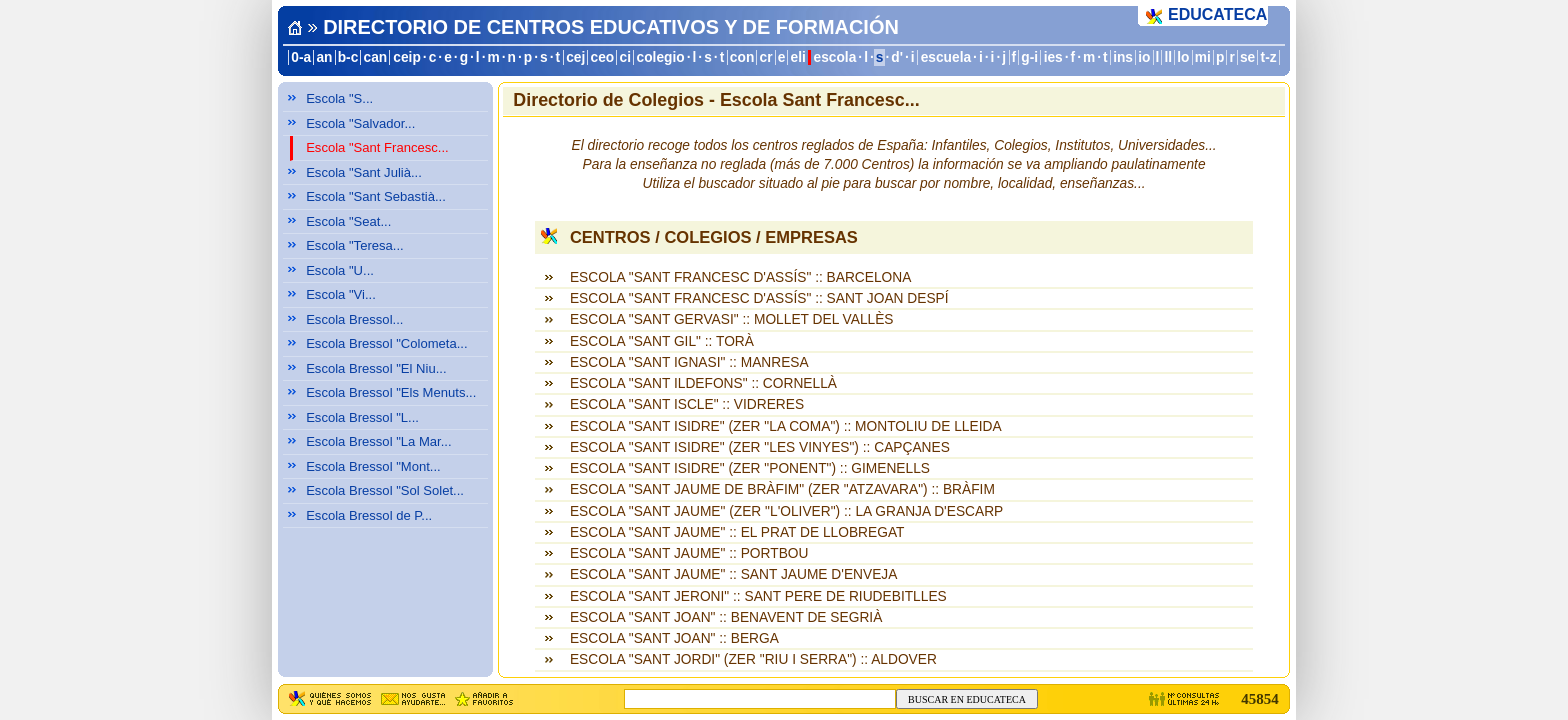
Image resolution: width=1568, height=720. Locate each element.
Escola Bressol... (354, 319)
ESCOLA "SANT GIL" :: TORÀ (662, 341)
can (376, 57)
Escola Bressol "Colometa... (386, 343)
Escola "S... (339, 98)
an (324, 57)
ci (624, 57)
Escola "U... (340, 270)
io (1144, 57)
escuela (946, 57)
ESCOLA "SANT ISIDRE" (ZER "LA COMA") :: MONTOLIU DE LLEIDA (786, 426)
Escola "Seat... (348, 221)
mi (1203, 57)
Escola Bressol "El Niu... (376, 368)
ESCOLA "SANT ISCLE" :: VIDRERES (687, 404)
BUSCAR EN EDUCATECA (967, 699)
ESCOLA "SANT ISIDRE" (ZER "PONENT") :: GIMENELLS (750, 468)
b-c (348, 57)
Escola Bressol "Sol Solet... (385, 490)
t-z (1269, 57)
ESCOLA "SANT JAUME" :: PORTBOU (689, 553)
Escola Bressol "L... (362, 417)
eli (798, 57)
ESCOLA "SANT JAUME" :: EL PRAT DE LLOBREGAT (737, 532)
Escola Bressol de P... (369, 515)
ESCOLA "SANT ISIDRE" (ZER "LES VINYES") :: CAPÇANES (760, 447)
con (742, 57)
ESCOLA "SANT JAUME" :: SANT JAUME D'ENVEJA (733, 574)
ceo (603, 57)
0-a (301, 57)
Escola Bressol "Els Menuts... (391, 392)
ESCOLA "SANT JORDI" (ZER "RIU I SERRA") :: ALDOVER (753, 659)
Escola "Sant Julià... (364, 172)
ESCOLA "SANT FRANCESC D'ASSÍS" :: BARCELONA (740, 277)
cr (766, 57)
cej (575, 57)
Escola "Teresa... (355, 245)
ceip (407, 57)
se (1247, 57)
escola (835, 57)
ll (1169, 57)
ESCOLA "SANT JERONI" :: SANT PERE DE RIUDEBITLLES (758, 596)
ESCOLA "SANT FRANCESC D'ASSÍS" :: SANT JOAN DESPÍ (759, 298)
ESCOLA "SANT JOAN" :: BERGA (674, 638)
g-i (1029, 57)
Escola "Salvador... (360, 123)
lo (1183, 57)
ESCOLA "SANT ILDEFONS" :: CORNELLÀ (703, 383)
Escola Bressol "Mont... (373, 466)
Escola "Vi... (341, 294)
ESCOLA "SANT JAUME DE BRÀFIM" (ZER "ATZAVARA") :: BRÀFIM (782, 489)
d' (897, 57)
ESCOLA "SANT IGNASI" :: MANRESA (689, 362)
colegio (661, 57)
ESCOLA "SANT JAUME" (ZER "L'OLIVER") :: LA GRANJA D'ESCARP (786, 511)
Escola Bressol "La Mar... (378, 441)
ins (1123, 57)
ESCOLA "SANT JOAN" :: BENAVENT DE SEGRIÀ (726, 617)
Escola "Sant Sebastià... (376, 196)
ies (1053, 57)
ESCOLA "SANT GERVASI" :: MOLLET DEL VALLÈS (732, 319)
